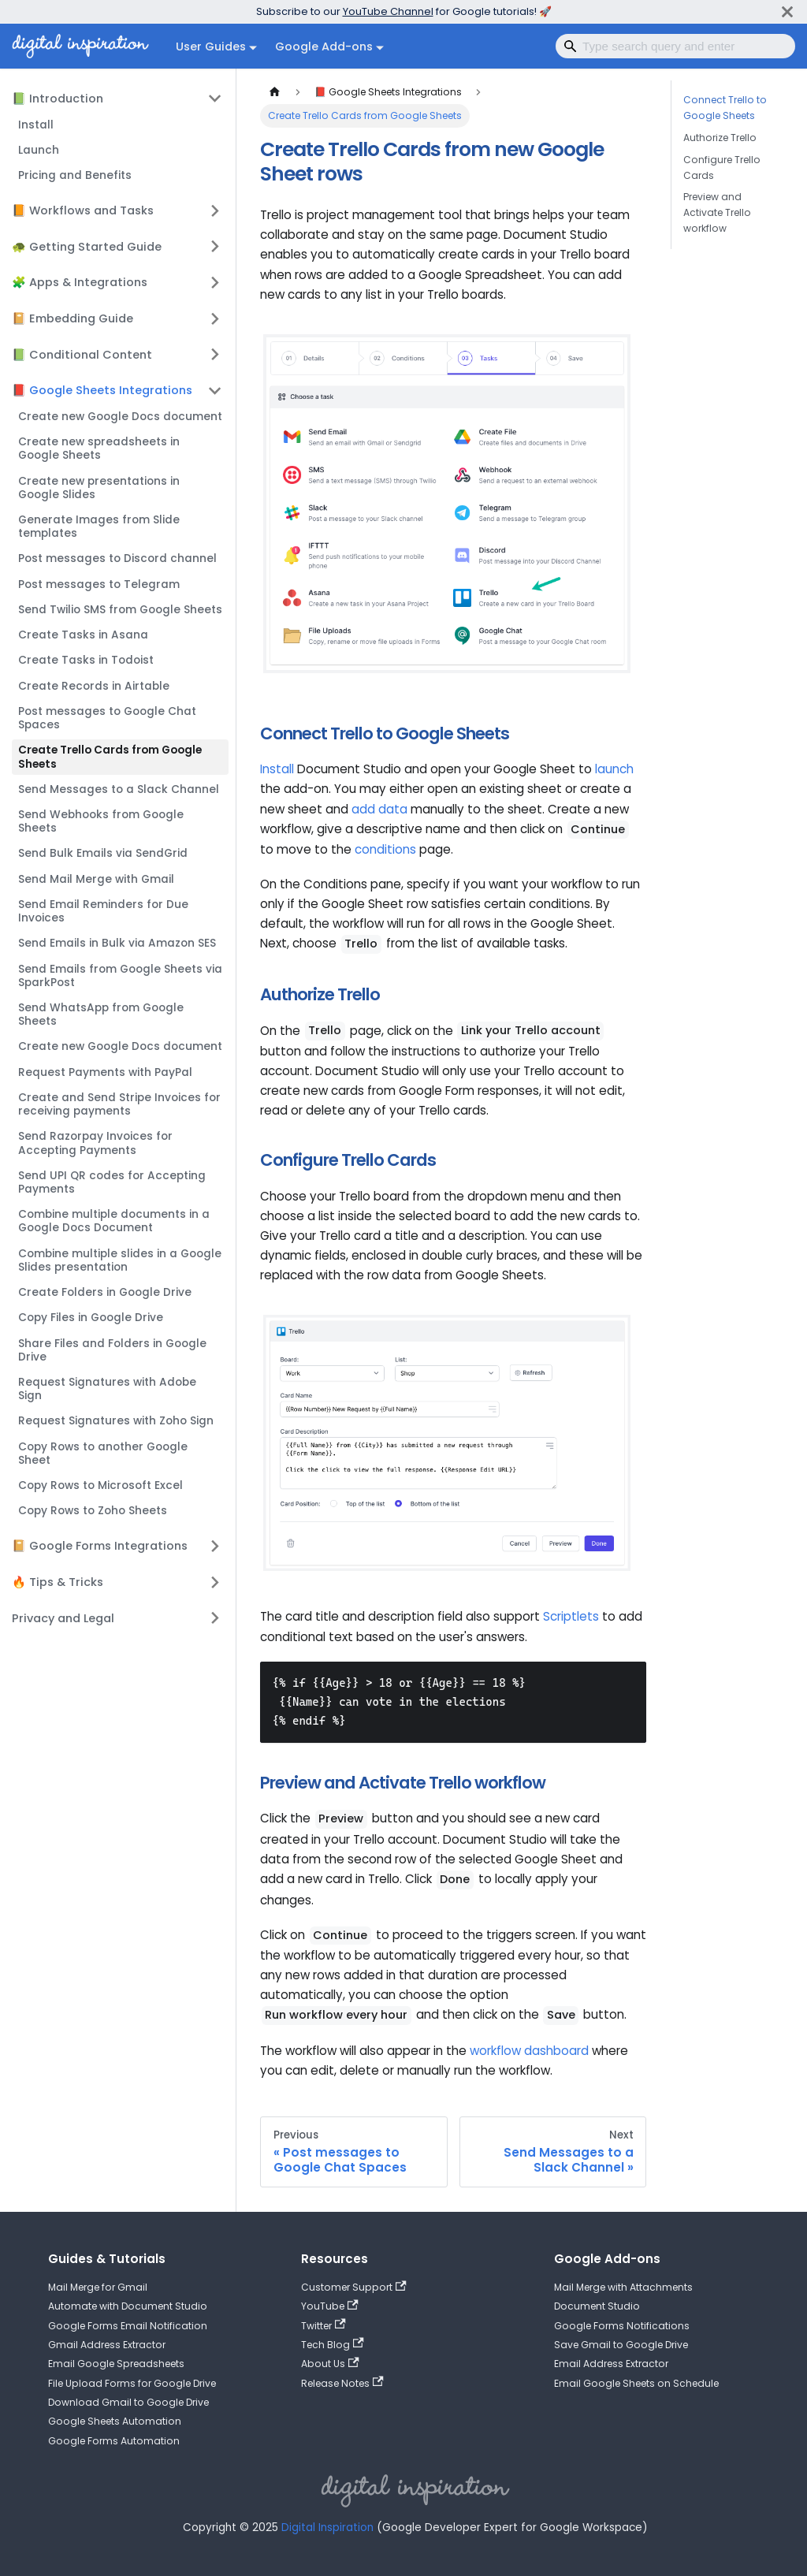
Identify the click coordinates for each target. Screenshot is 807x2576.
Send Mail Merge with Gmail (96, 879)
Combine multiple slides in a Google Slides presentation (119, 1260)
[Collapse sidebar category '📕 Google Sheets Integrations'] (215, 390)
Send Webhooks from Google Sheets (101, 821)
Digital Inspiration (327, 2527)
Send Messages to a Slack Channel (118, 789)
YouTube (330, 2306)
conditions (385, 849)
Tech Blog (332, 2344)
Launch (38, 150)
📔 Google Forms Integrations (100, 1546)
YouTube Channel (388, 11)
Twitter (323, 2325)
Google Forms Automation (114, 2441)
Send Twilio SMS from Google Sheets (120, 609)
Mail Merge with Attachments (623, 2287)
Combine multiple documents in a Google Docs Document (114, 1221)
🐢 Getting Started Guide (87, 247)
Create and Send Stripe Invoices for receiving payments (119, 1104)
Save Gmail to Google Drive (621, 2344)
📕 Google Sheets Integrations (102, 390)
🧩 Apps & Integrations (79, 282)
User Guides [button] (211, 46)
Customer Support (354, 2287)
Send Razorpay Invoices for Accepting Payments (95, 1143)
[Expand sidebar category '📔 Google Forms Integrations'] (215, 1546)
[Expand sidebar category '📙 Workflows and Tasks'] (215, 210)
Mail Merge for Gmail (97, 2287)
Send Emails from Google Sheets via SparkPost (120, 976)
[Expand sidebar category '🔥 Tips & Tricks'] (215, 1582)
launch (614, 769)
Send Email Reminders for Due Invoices (103, 911)
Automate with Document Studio (127, 2306)
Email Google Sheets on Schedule (636, 2383)
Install (36, 124)
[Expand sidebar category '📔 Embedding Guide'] (215, 318)
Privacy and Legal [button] (63, 1618)
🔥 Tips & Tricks (57, 1582)
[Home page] (274, 92)
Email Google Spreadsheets (116, 2363)
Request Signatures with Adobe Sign (107, 1389)
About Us (330, 2363)
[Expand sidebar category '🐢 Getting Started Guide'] (215, 247)
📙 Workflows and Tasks (83, 210)
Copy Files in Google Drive (90, 1317)
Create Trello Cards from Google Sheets (110, 757)
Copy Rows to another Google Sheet (103, 1453)
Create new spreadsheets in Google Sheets (99, 448)
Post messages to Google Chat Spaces (107, 718)
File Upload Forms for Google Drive (132, 2383)
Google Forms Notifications (622, 2325)
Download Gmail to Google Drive (128, 2402)
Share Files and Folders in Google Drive (112, 1350)
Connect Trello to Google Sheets (725, 107)
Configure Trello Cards (722, 167)
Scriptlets (571, 1616)
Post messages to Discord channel (117, 558)
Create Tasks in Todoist (86, 660)
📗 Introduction (57, 98)
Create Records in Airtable (93, 686)
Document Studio (597, 2306)
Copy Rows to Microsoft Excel (100, 1485)
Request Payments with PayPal (105, 1072)
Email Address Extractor (611, 2363)
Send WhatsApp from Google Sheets (101, 1014)
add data (379, 809)
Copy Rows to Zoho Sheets (92, 1510)
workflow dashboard (529, 2050)
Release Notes (342, 2383)
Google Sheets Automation (114, 2421)
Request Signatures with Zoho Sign (116, 1420)
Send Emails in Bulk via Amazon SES (117, 943)
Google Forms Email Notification (127, 2325)
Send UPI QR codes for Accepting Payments (112, 1182)
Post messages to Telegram (99, 584)
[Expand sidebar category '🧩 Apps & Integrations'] (215, 282)
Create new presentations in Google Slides (99, 488)
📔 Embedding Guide (72, 318)
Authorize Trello (720, 137)
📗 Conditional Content (82, 355)
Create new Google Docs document (120, 416)
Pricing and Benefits (75, 175)
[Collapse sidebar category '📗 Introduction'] (215, 98)
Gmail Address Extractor (106, 2344)
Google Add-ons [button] (324, 46)
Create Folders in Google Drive (105, 1292)
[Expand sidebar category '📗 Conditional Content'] (215, 354)
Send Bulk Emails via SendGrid (103, 853)
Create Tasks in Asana (83, 634)
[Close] (787, 11)
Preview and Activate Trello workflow (717, 212)
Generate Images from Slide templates (99, 526)
